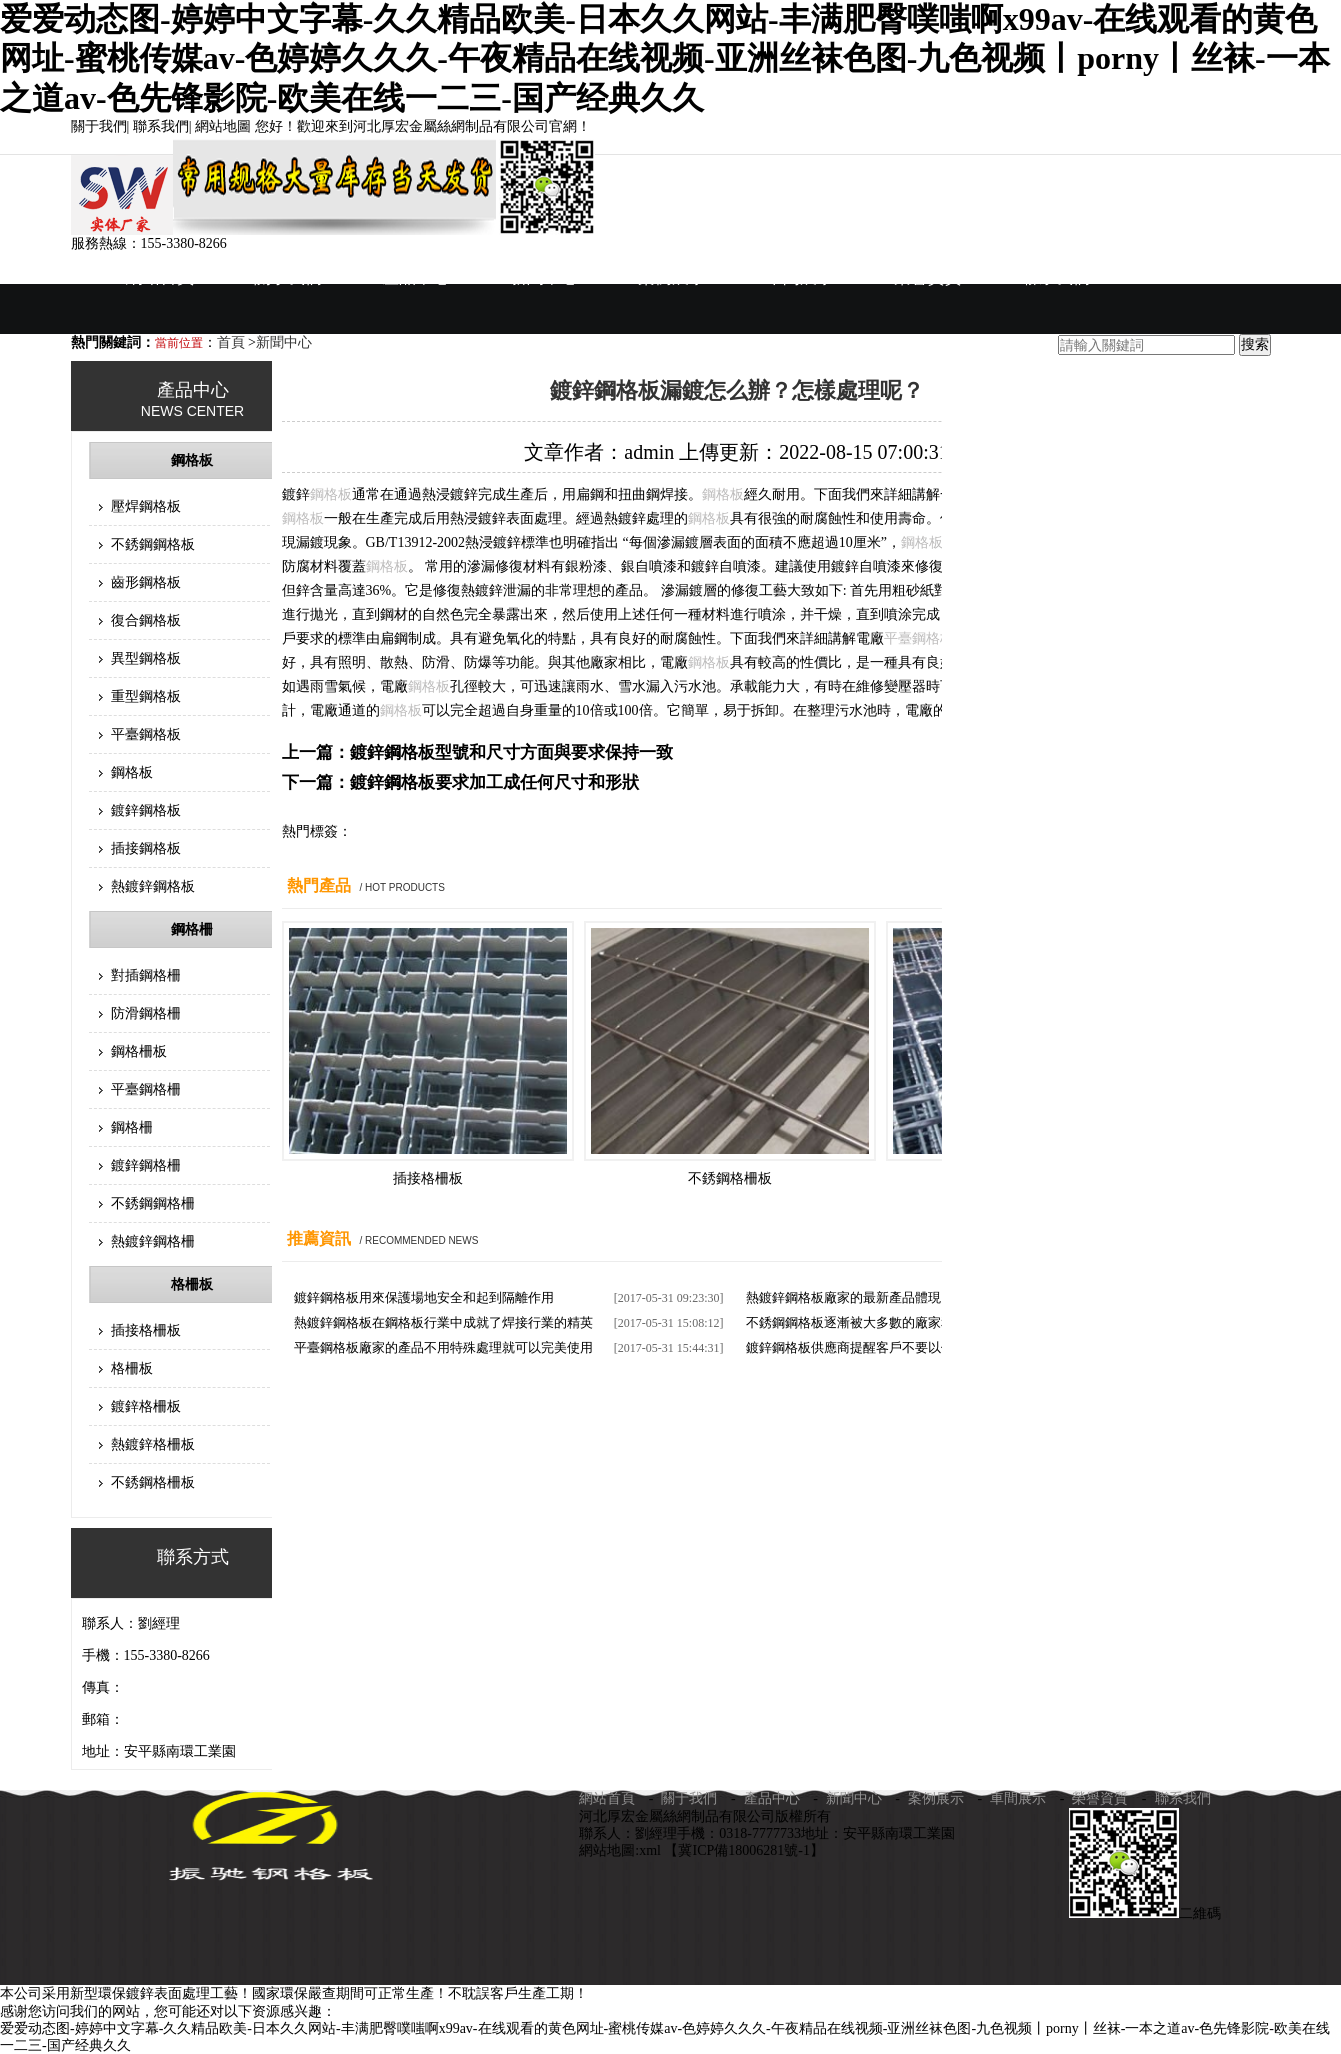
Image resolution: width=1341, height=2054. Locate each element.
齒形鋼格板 (146, 582)
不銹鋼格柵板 (153, 1482)
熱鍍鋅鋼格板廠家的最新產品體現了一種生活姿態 (889, 1297)
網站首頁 (160, 277)
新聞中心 (544, 277)
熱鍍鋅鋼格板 (153, 886)
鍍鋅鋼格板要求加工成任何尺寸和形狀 (494, 782)
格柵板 (192, 1284)
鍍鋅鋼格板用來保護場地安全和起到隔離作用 (424, 1297)
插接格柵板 (146, 1330)
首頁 (233, 342)
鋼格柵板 (139, 1051)
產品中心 (416, 277)
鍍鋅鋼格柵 (146, 1165)
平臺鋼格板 (146, 734)
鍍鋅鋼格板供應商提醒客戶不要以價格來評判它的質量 (902, 1347)
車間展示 (800, 277)
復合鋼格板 (146, 620)
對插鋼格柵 (146, 975)
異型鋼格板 (146, 658)
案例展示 (672, 277)
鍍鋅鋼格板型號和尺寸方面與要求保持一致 (511, 752)
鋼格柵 (192, 929)
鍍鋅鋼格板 (146, 810)
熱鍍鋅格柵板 (153, 1444)
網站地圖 (223, 126)
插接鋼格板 (146, 848)
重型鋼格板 (146, 696)
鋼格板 (192, 460)
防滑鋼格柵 (146, 1013)
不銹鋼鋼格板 (153, 544)
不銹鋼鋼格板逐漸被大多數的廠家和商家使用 (876, 1322)
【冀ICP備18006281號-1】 (743, 1850)
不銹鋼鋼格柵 (153, 1203)
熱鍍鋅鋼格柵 (153, 1241)
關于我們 (99, 126)
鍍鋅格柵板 (146, 1406)
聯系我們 (161, 126)
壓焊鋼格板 (146, 506)
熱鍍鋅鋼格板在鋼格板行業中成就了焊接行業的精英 (443, 1322)
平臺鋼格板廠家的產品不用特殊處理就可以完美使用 (443, 1347)
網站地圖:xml (621, 1850)
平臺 (898, 638)
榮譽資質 (928, 277)
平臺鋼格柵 (146, 1089)
